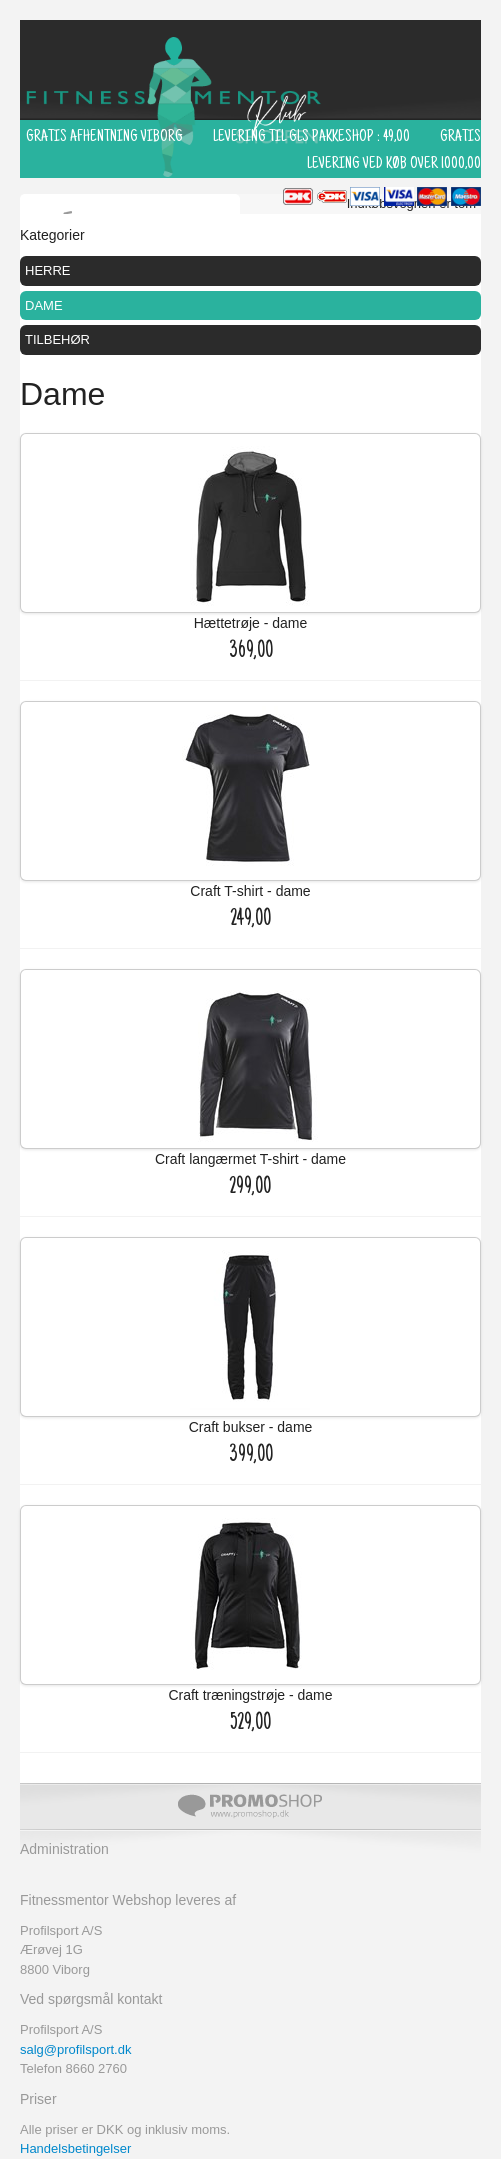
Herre (48, 270)
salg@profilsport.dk (75, 2049)
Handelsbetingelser (75, 2148)
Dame (44, 305)
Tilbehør (57, 339)
